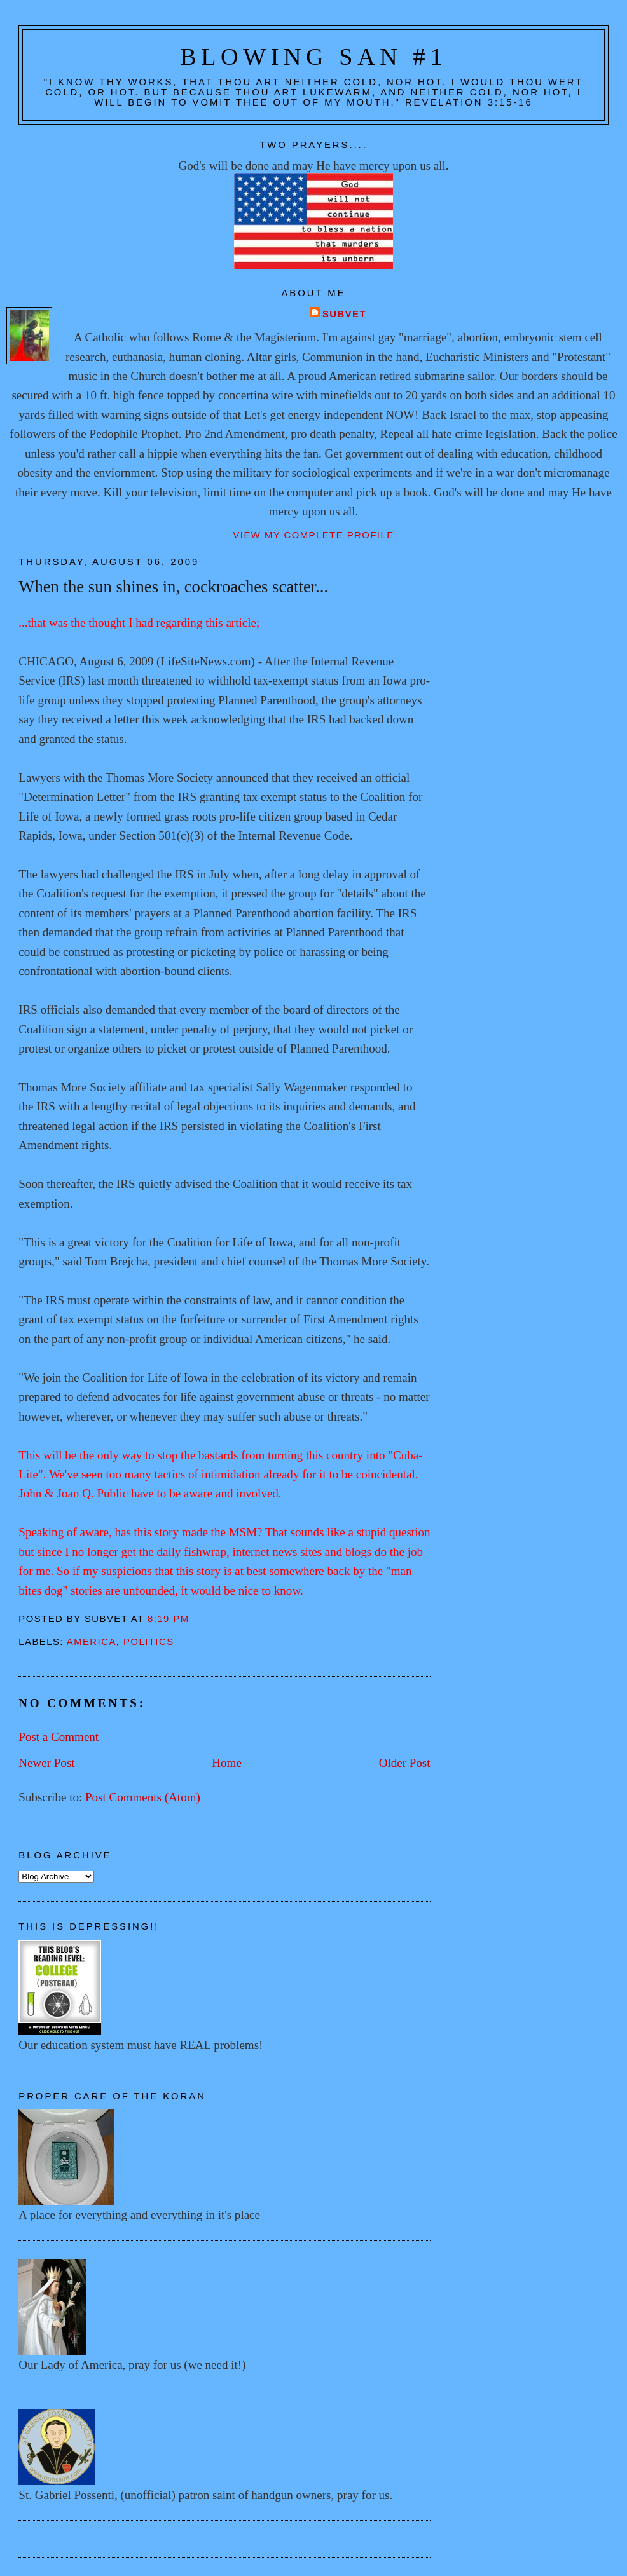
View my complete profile (313, 535)
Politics (148, 1642)
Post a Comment (58, 1736)
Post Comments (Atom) (142, 1797)
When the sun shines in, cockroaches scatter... (173, 586)
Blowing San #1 (313, 56)
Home (227, 1762)
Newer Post (46, 1762)
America (91, 1642)
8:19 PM (168, 1619)
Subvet (344, 314)
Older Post (405, 1762)
